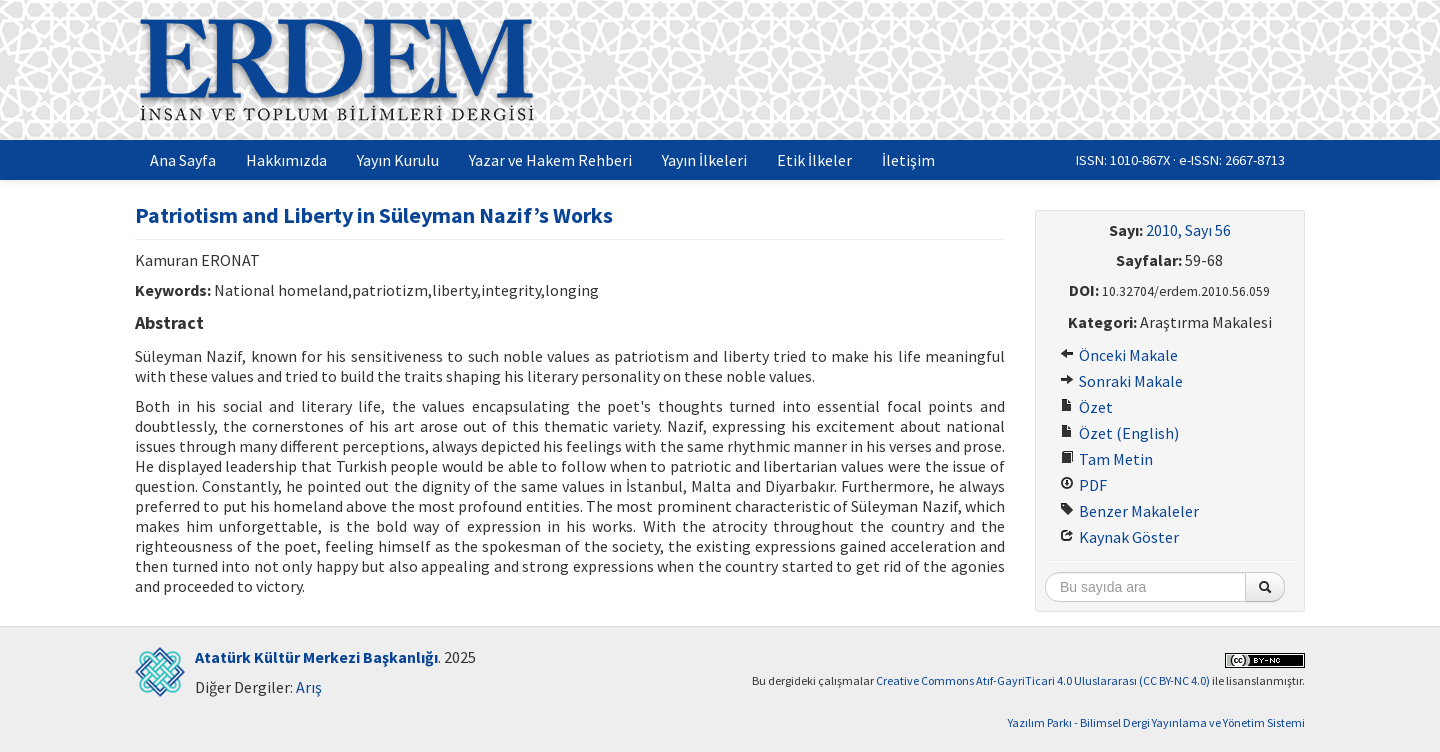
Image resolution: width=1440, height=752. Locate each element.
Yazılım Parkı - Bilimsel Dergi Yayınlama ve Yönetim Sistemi (1156, 722)
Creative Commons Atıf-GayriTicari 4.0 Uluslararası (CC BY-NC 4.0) (1043, 680)
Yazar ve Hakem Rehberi (550, 160)
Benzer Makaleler (1129, 511)
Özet (1086, 407)
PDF (1083, 485)
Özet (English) (1119, 433)
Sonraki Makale (1121, 381)
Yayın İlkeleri (704, 160)
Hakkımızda (286, 160)
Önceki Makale (1119, 355)
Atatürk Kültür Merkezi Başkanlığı (316, 657)
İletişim (908, 160)
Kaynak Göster (1119, 537)
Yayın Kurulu (398, 160)
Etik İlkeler (814, 160)
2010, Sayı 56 (1188, 230)
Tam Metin (1106, 459)
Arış (309, 687)
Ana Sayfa (183, 160)
